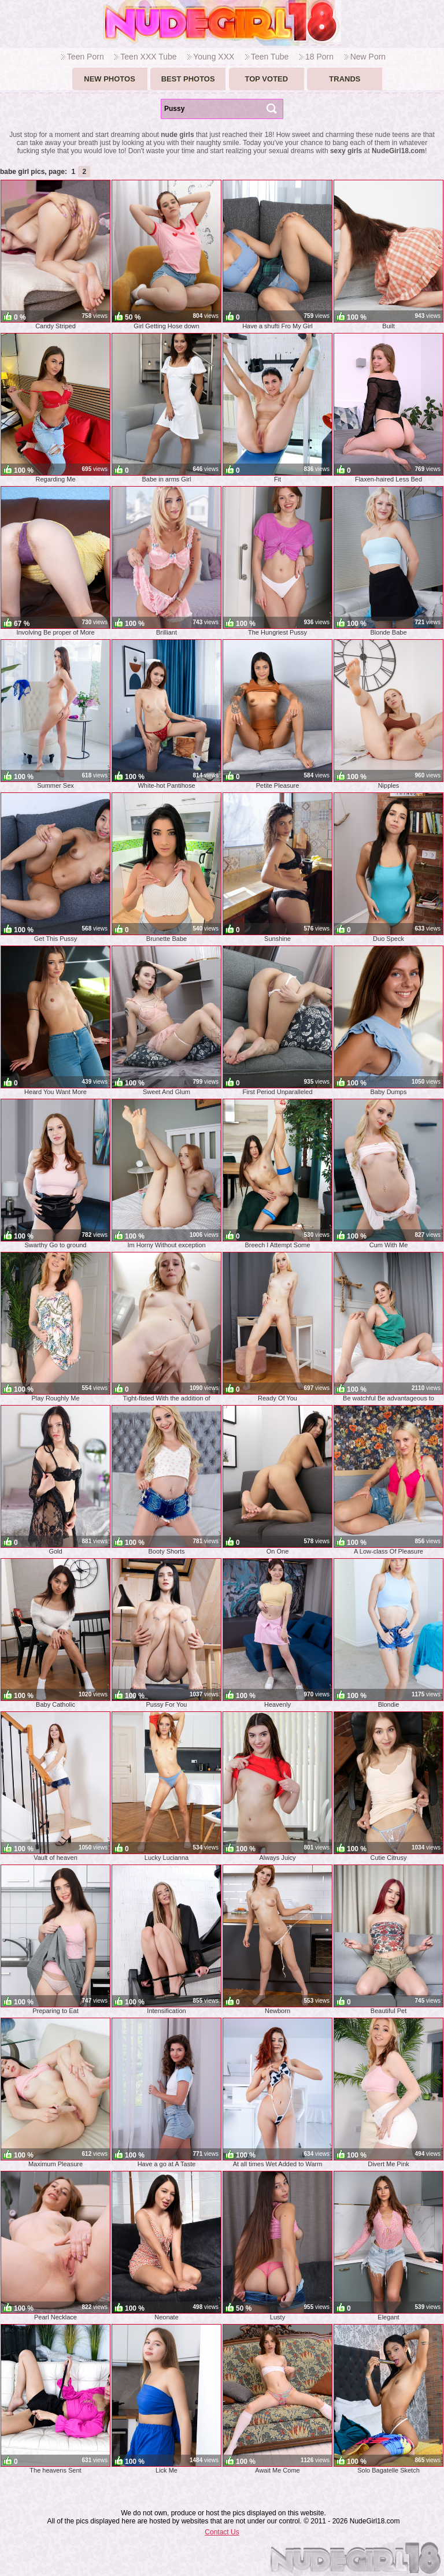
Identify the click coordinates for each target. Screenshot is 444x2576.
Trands (344, 79)
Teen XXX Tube (148, 56)
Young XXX (213, 56)
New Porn (368, 56)
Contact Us (222, 2532)
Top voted (266, 79)
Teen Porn (85, 56)
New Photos (109, 79)
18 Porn (319, 56)
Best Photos (188, 79)
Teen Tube (269, 56)
